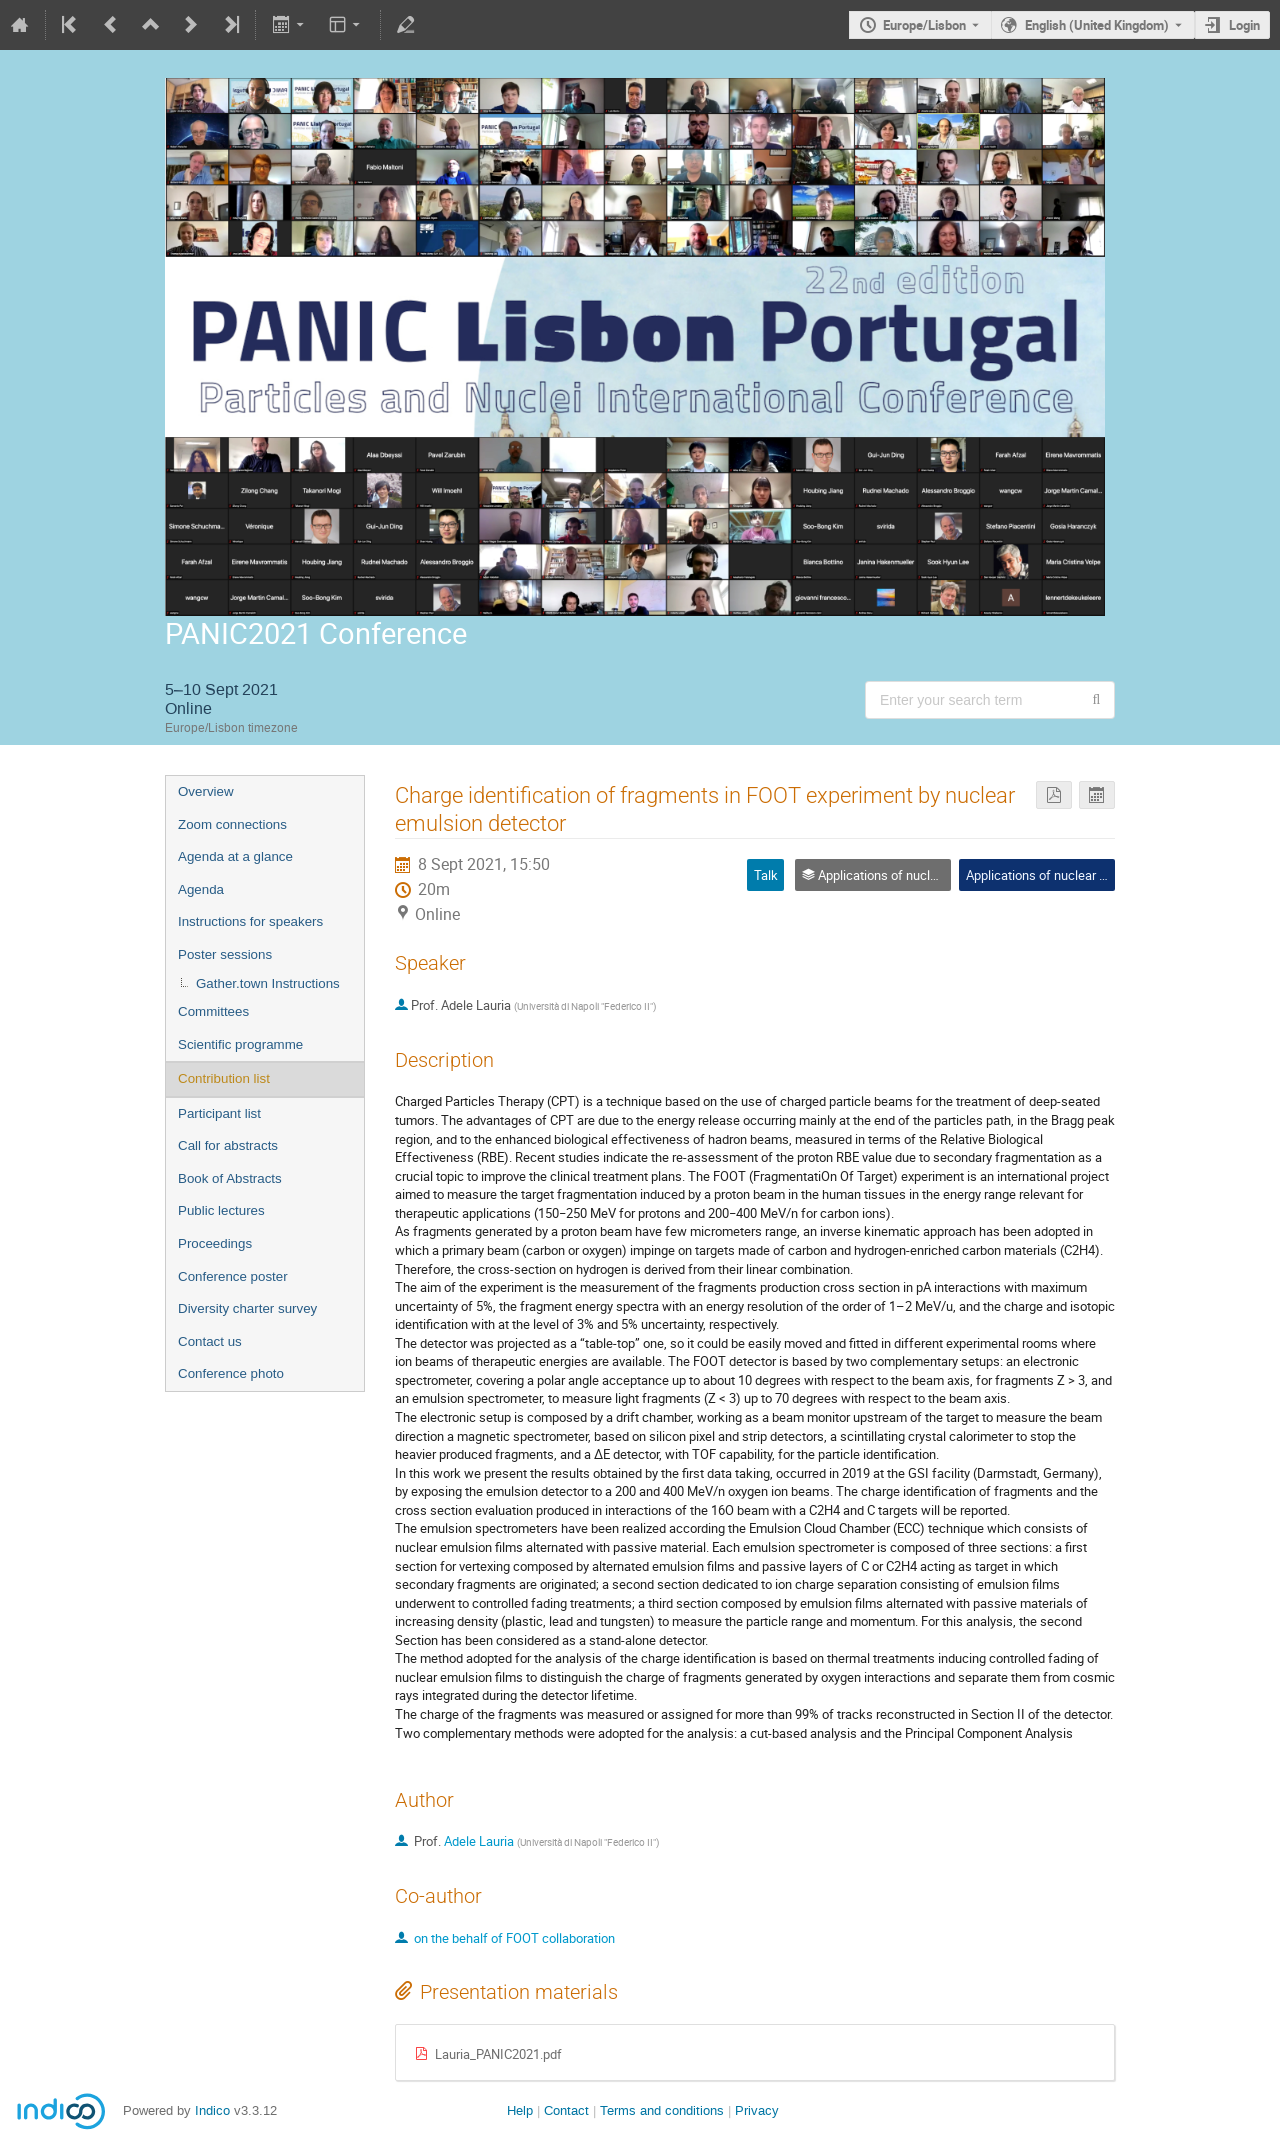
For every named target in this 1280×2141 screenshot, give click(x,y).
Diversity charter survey (247, 1308)
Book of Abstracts (230, 1178)
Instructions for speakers (250, 921)
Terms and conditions (662, 2110)
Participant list (219, 1113)
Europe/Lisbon (924, 25)
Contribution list (224, 1078)
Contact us (210, 1341)
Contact (566, 2110)
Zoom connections (232, 824)
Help (520, 2110)
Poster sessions (225, 954)
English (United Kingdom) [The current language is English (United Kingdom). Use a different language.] (1097, 25)
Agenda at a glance (235, 856)
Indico (212, 2110)
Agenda (201, 889)
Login (1244, 25)
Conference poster (233, 1276)
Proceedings (215, 1243)
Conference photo (231, 1373)
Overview (206, 791)
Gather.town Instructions (268, 983)
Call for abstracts (228, 1145)
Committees (213, 1011)
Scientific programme (240, 1044)
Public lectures (221, 1210)
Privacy (757, 2110)
